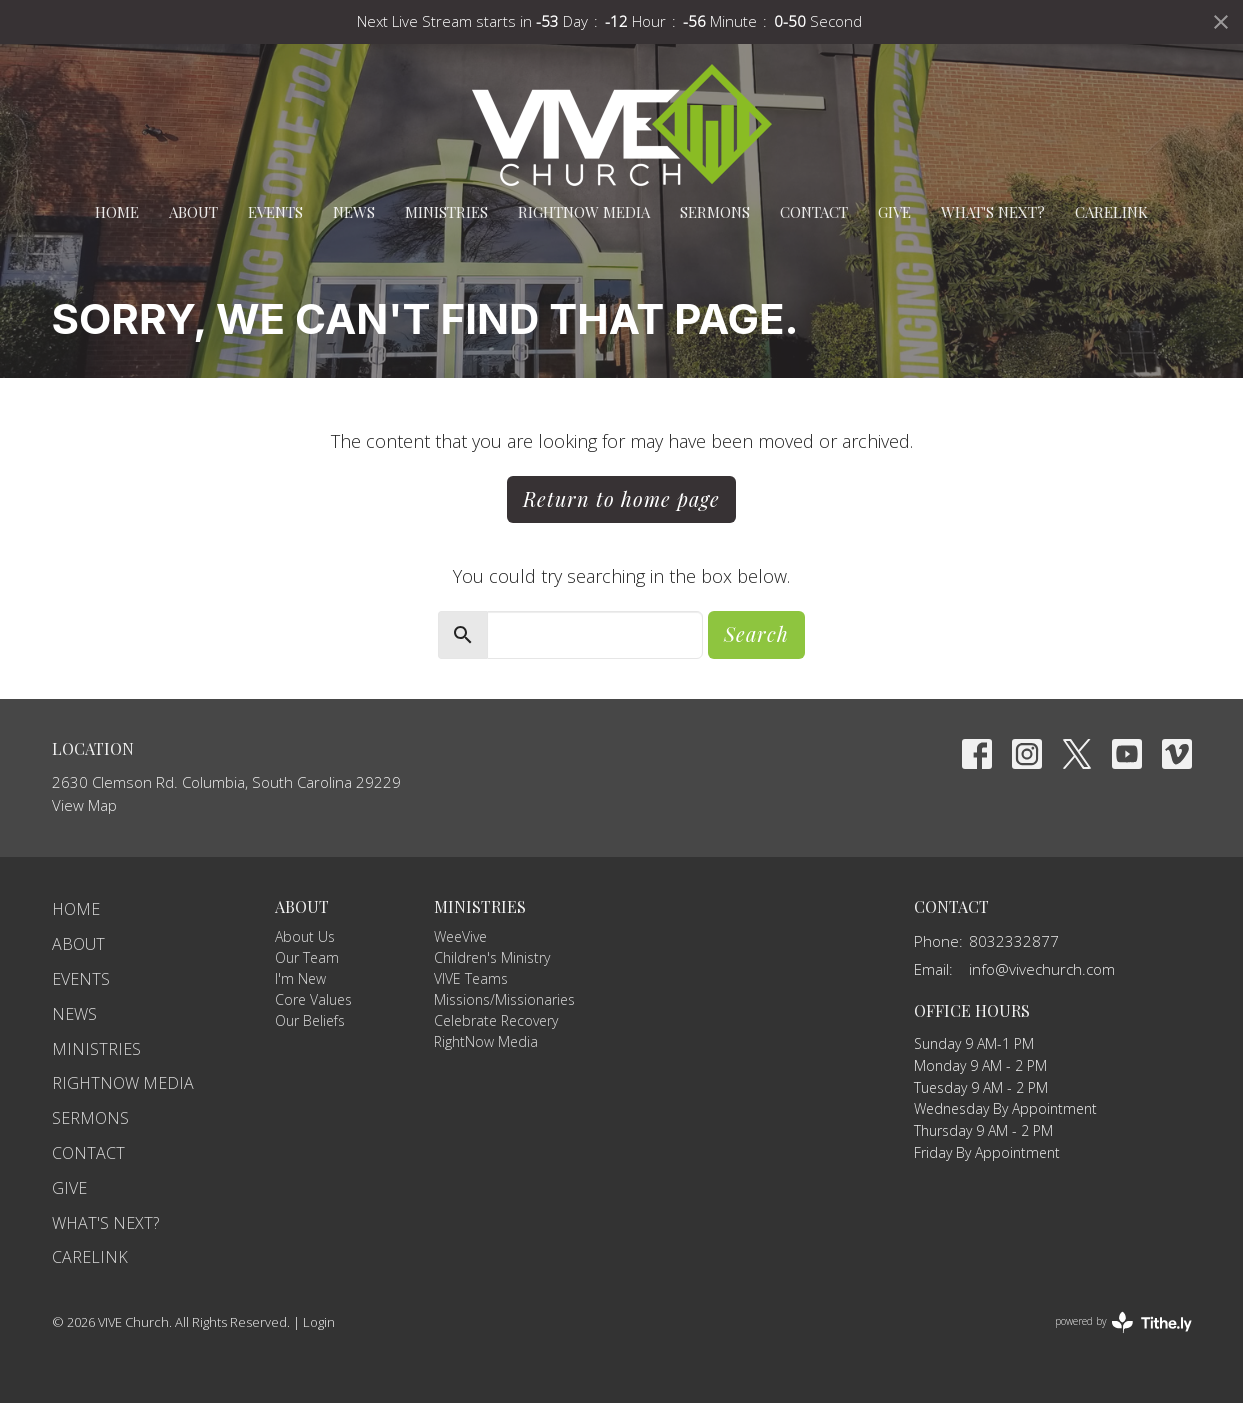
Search (756, 633)
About (193, 212)
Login (319, 1322)
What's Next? (993, 212)
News (354, 212)
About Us (305, 936)
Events (275, 212)
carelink (1111, 212)
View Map (84, 805)
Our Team (307, 957)
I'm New (300, 978)
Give (894, 212)
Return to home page (621, 498)
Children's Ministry (492, 957)
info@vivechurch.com (1042, 969)
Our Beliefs (310, 1020)
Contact (814, 212)
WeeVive (460, 936)
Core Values (313, 999)
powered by (1123, 1322)
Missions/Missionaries (504, 999)
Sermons (715, 212)
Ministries (446, 212)
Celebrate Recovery (496, 1020)
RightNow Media (584, 212)
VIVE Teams (471, 978)
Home (117, 212)
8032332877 (1014, 941)
